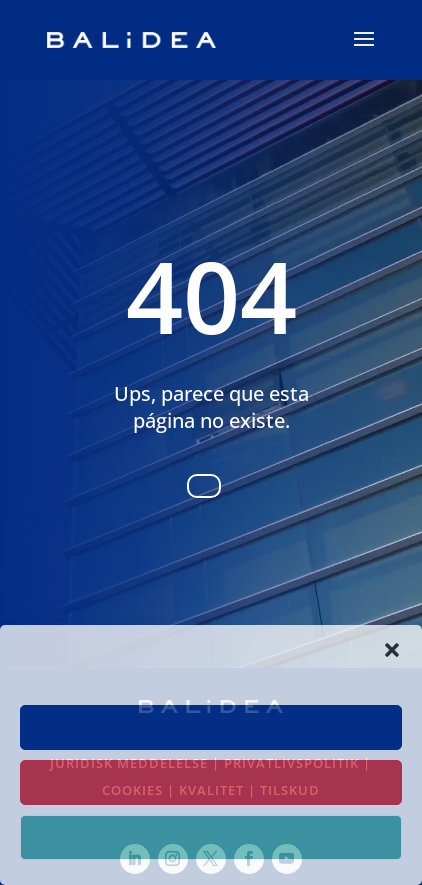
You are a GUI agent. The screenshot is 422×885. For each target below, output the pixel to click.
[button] (392, 650)
